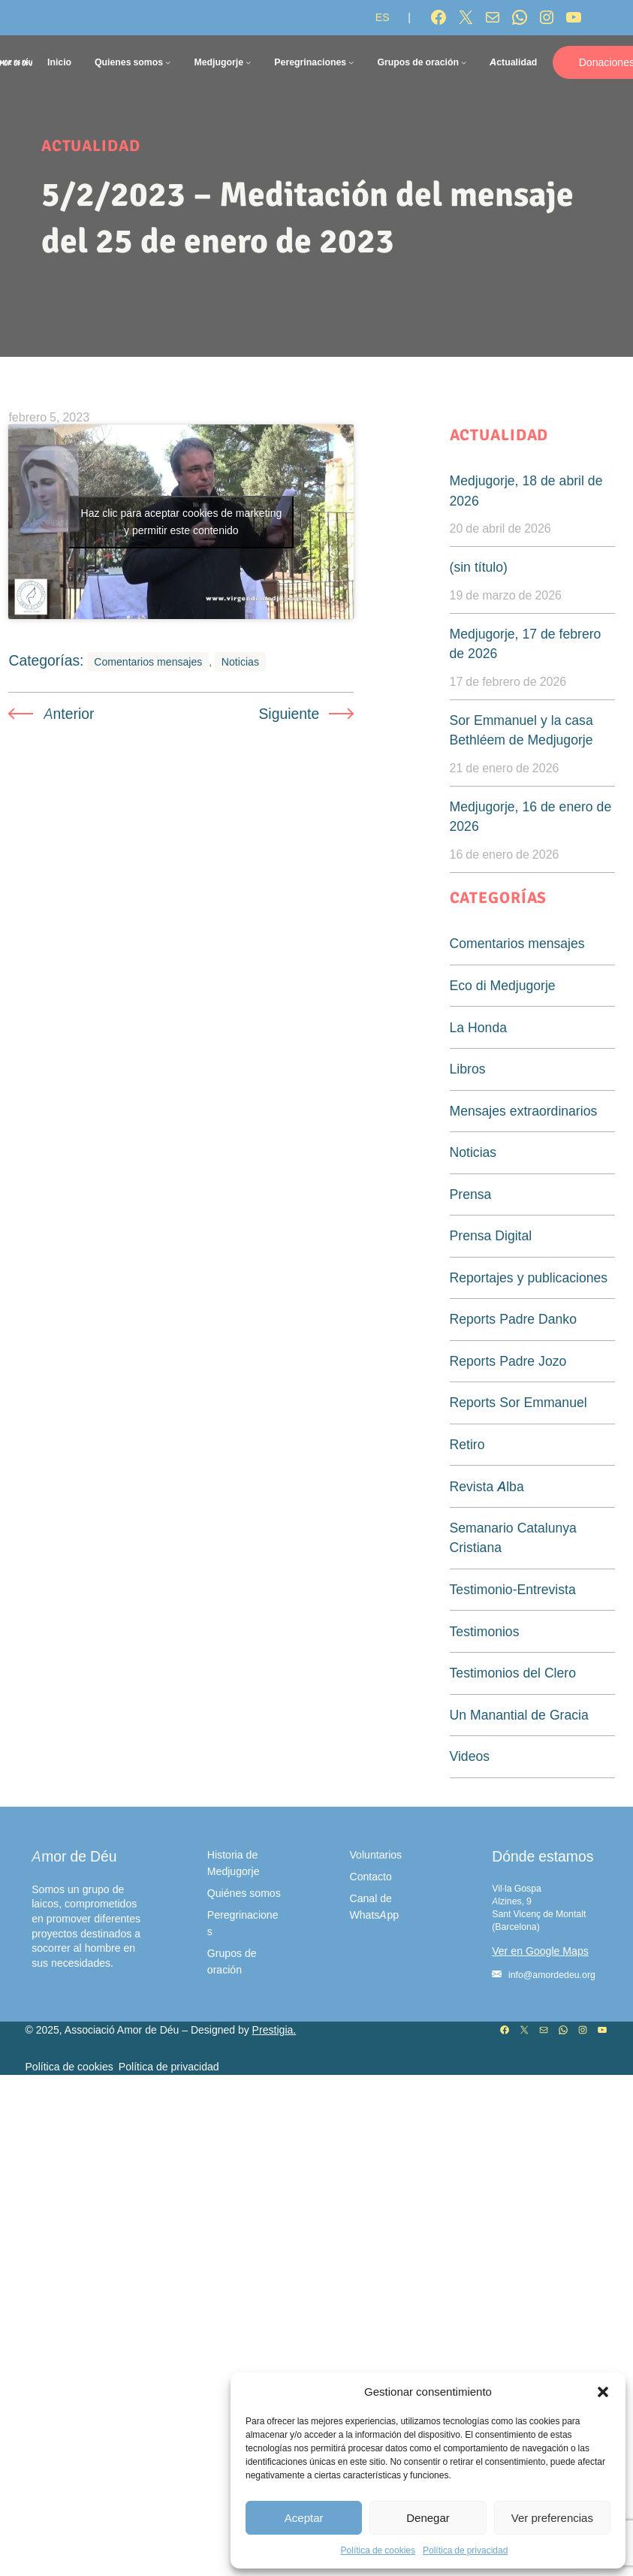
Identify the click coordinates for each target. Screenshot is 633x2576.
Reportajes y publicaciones (529, 1277)
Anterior (69, 781)
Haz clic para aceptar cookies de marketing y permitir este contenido (181, 554)
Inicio (59, 62)
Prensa (471, 1194)
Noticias (240, 729)
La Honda (478, 1027)
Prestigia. (274, 2030)
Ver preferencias (552, 2517)
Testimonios (485, 1631)
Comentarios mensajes (148, 729)
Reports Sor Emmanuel (518, 1402)
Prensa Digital (491, 1235)
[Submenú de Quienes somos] (167, 62)
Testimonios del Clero (513, 1673)
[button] (602, 2391)
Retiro (467, 1444)
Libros (468, 1069)
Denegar (428, 2517)
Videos (470, 1756)
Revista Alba (487, 1486)
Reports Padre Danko (513, 1319)
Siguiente (288, 781)
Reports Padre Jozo (508, 1361)
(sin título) (479, 567)
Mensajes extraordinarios (524, 1111)
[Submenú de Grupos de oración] (463, 62)
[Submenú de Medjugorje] (248, 62)
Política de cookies (378, 2550)
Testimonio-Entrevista (513, 1589)
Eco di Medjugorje (503, 985)
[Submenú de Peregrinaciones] (351, 62)
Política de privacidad (465, 2550)
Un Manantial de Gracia (519, 1715)
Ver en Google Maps (540, 1950)
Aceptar (304, 2517)
